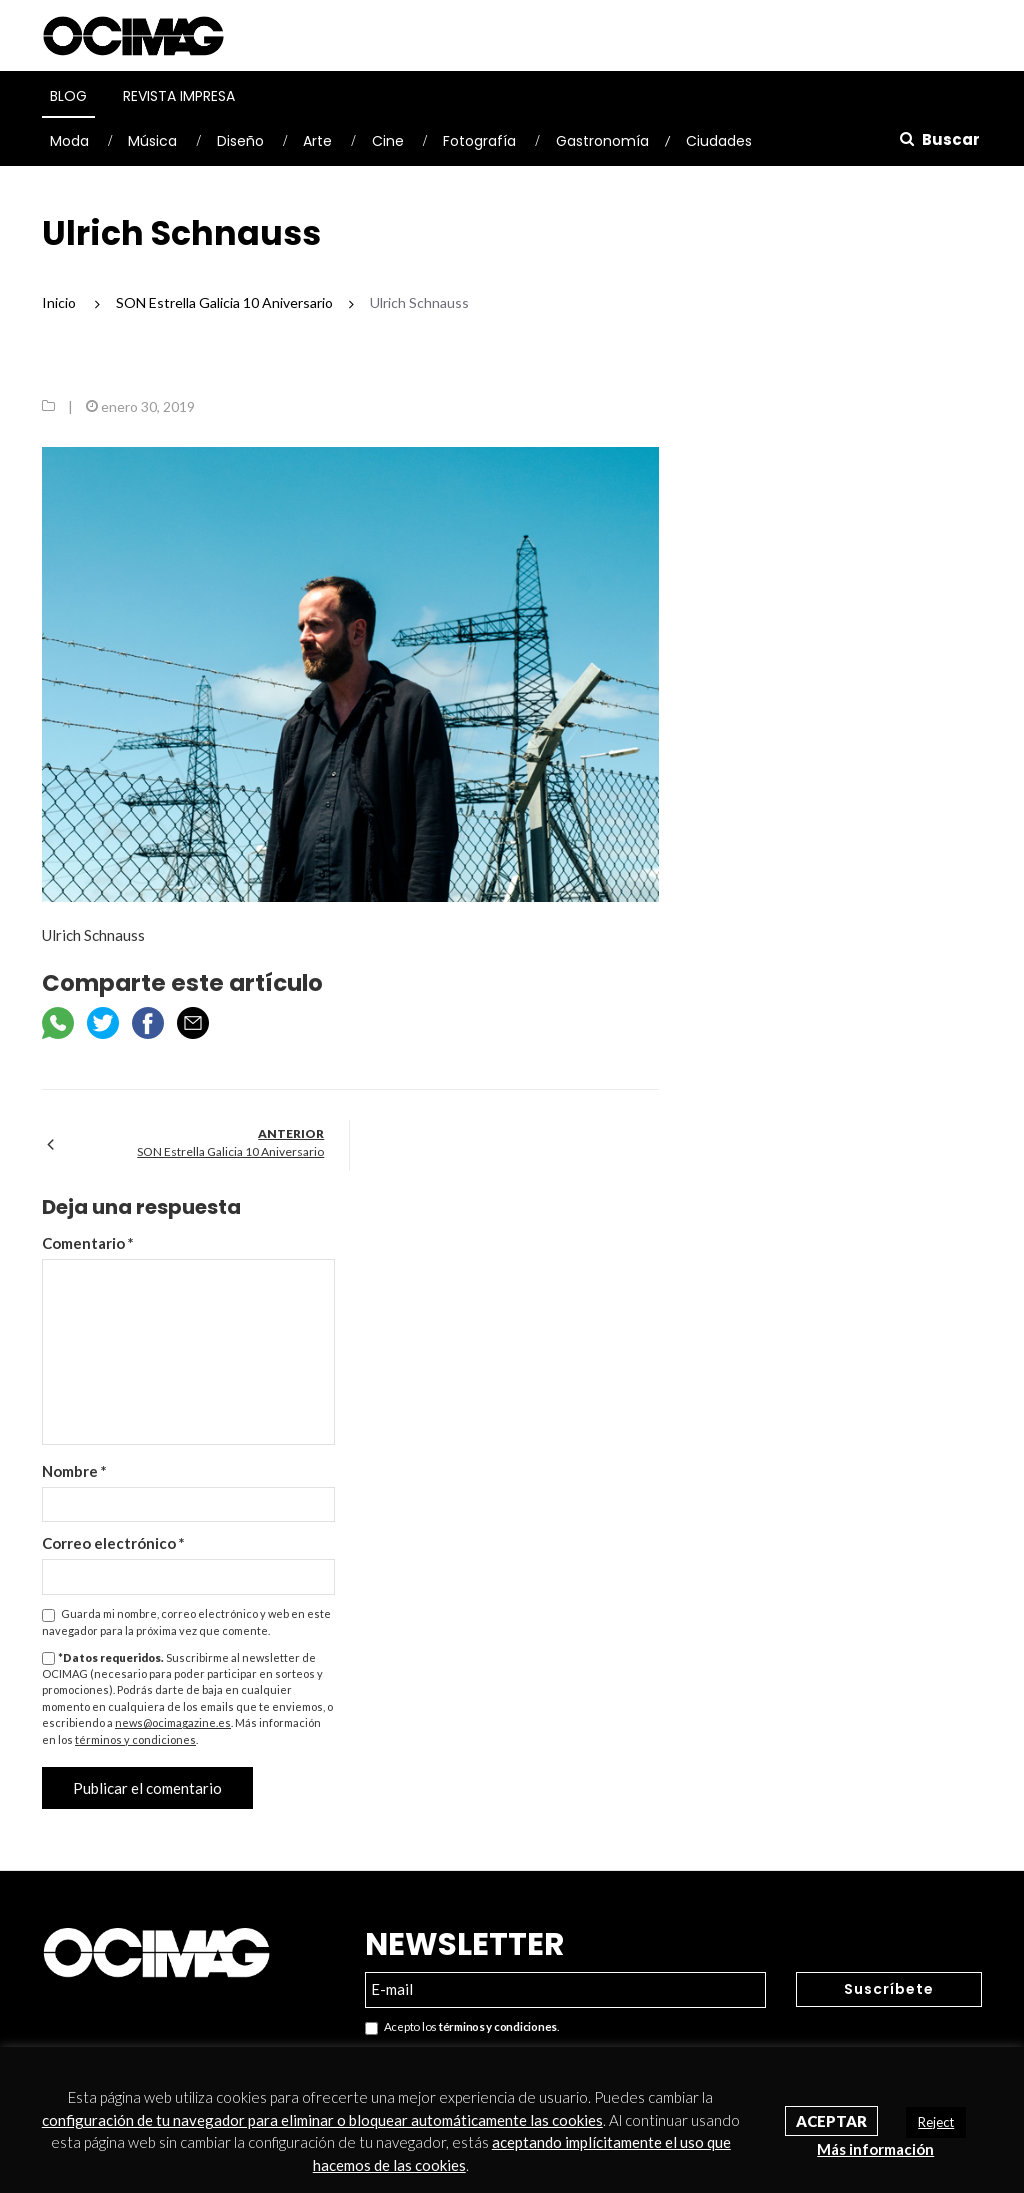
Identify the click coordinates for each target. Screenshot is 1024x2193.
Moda (69, 141)
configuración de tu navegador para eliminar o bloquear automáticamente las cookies (322, 2120)
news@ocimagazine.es (173, 1722)
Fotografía (479, 141)
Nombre (74, 1471)
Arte (317, 141)
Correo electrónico (113, 1543)
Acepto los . (462, 2027)
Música (152, 141)
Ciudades (719, 141)
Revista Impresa (179, 96)
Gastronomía (602, 141)
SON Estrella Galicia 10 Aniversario (230, 1151)
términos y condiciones (135, 1739)
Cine (388, 141)
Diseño (240, 141)
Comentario (88, 1243)
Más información (875, 2149)
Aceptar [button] (831, 2121)
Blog (68, 96)
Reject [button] (936, 2122)
